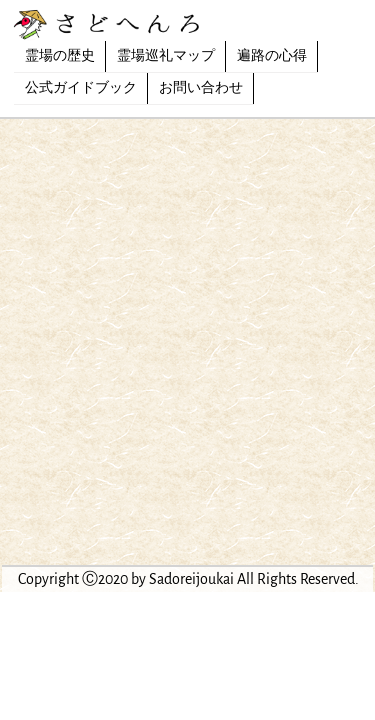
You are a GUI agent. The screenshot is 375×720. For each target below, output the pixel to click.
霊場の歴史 (60, 56)
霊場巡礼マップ (166, 56)
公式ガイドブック (81, 88)
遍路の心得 (272, 56)
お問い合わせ (201, 88)
